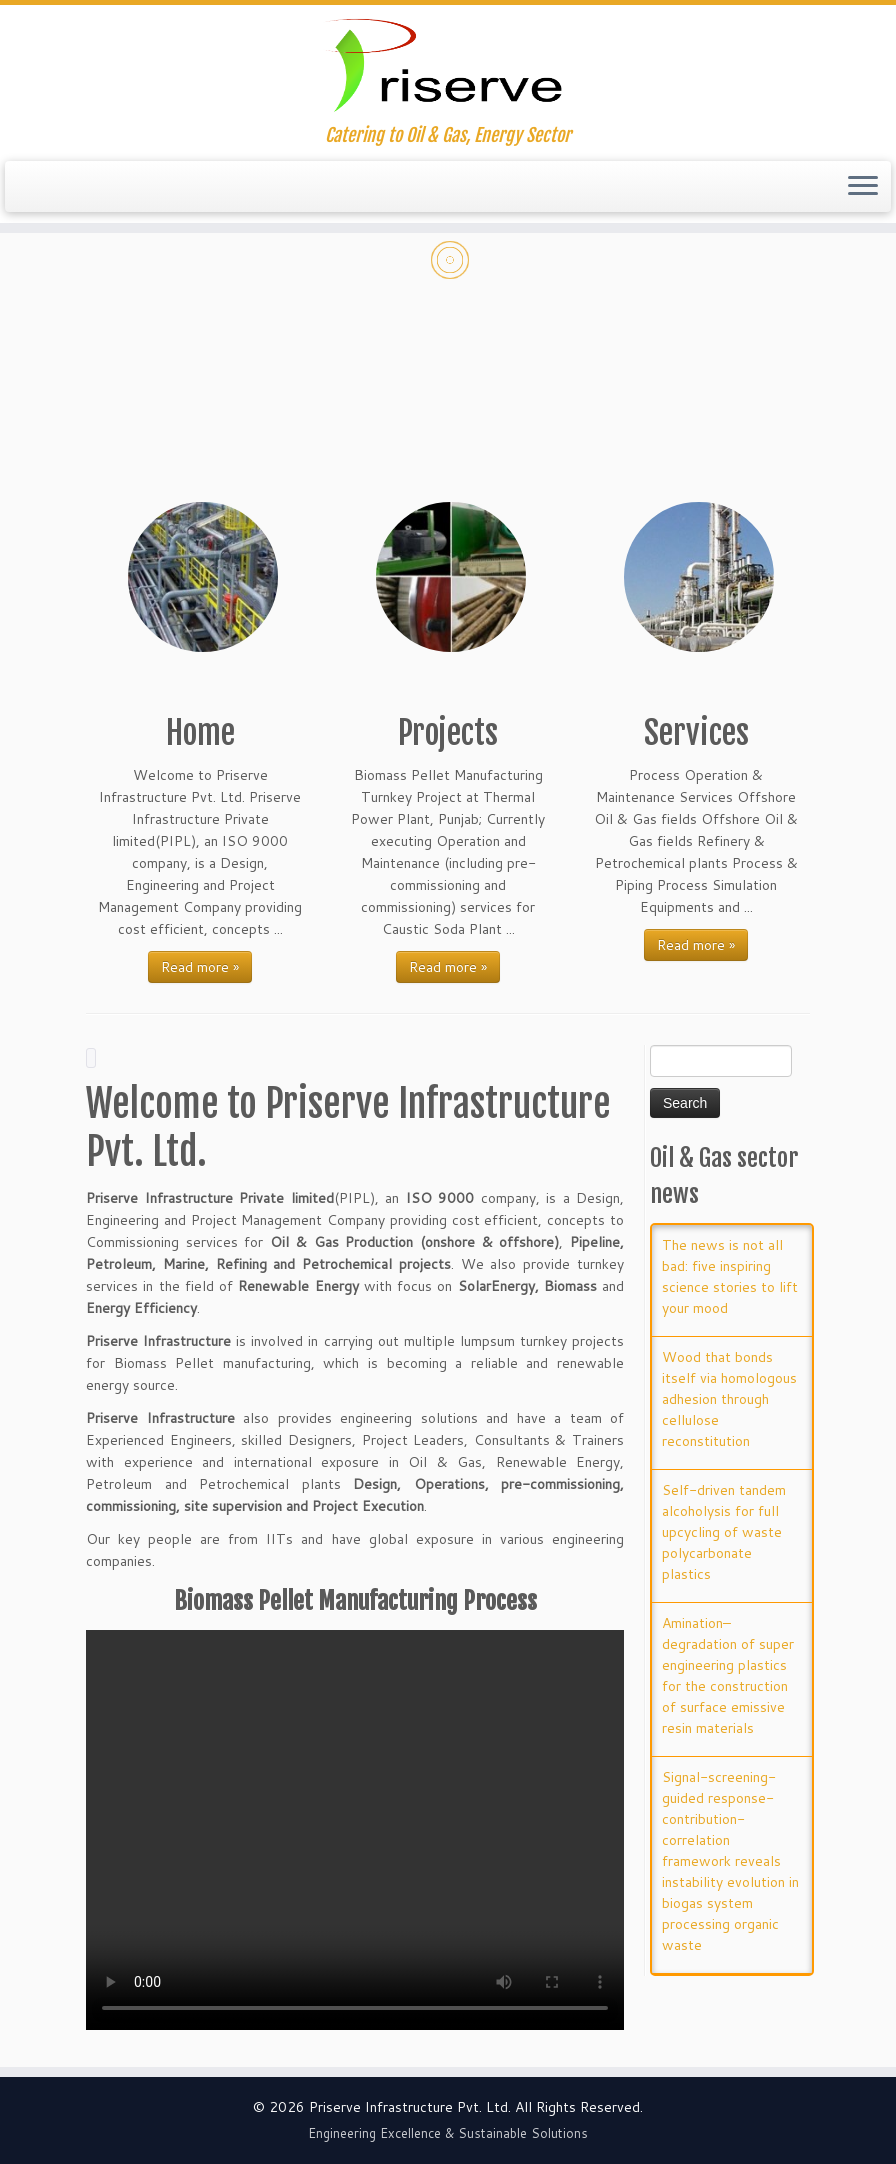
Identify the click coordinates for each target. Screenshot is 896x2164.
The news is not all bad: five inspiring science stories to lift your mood (730, 1276)
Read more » (200, 967)
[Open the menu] (863, 187)
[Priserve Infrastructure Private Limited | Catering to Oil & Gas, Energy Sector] (448, 65)
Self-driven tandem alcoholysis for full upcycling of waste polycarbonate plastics (724, 1532)
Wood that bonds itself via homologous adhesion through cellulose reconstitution (729, 1399)
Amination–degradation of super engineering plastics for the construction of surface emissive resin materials (728, 1675)
